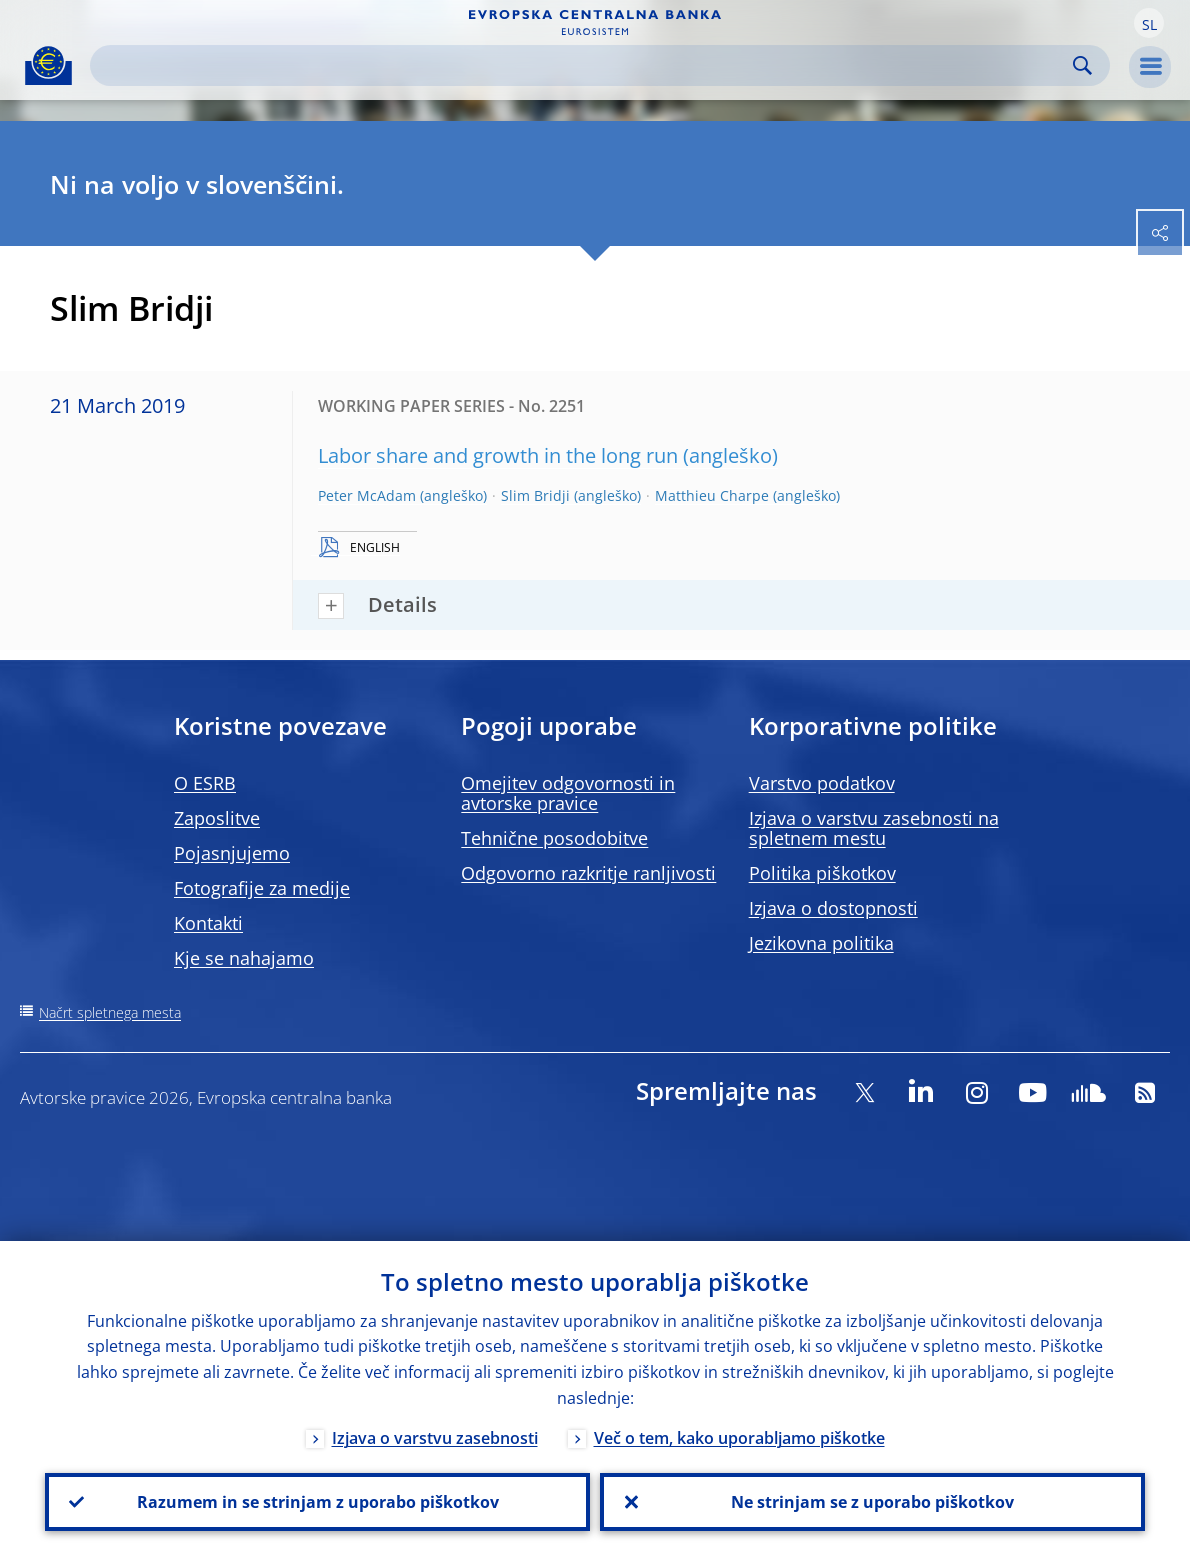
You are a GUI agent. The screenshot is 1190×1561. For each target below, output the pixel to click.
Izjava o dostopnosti (833, 908)
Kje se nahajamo (244, 958)
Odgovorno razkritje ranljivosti (588, 873)
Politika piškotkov (822, 873)
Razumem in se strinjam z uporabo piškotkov (318, 1502)
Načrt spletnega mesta (110, 1012)
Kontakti (208, 923)
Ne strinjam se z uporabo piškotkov (872, 1502)
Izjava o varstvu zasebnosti (435, 1438)
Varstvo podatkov (822, 783)
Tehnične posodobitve (554, 838)
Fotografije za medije (262, 888)
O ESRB (205, 783)
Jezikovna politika (821, 943)
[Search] (584, 65)
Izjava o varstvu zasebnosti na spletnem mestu (874, 828)
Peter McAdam (367, 495)
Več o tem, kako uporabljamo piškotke (739, 1438)
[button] (1149, 23)
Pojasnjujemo (232, 853)
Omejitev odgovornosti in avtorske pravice (568, 793)
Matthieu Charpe (712, 495)
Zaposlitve (217, 818)
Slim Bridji (535, 495)
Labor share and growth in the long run (498, 455)
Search (1082, 65)
